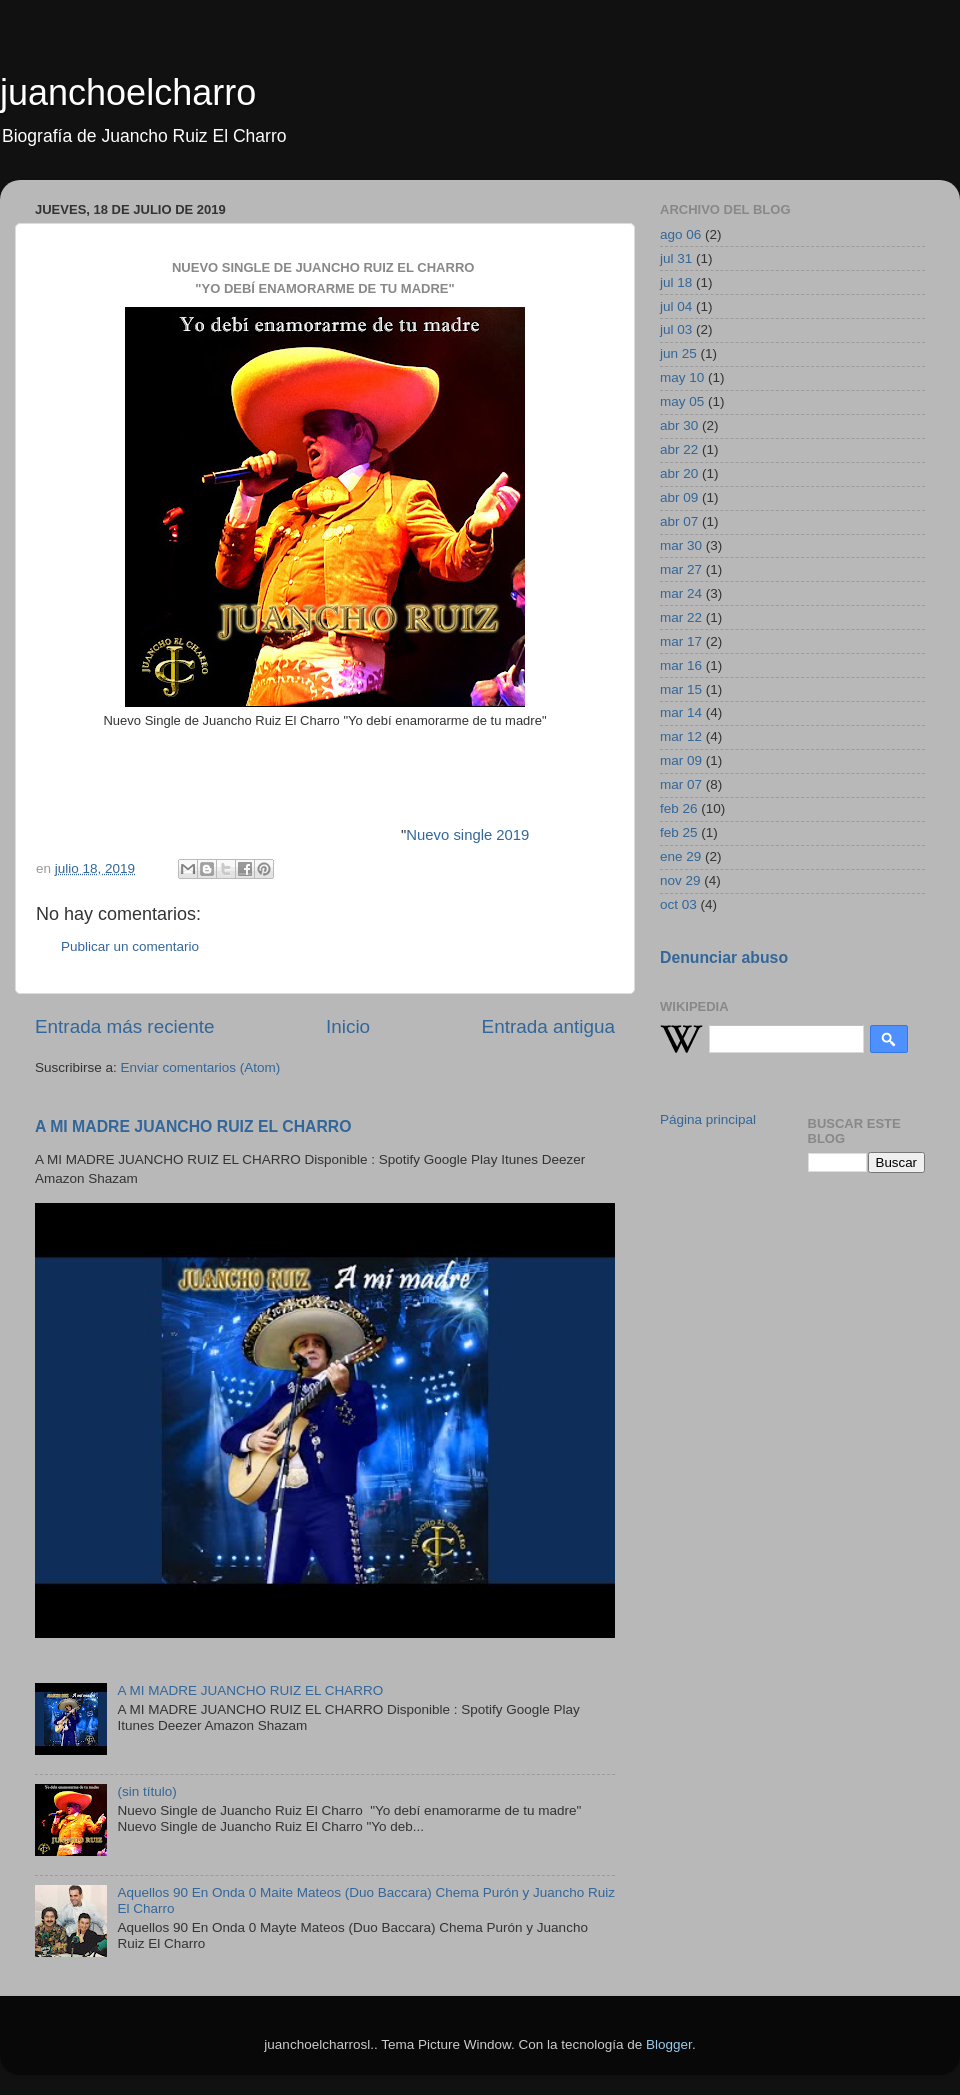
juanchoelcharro (128, 92)
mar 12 (681, 736)
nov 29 (680, 880)
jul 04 (676, 306)
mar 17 (681, 641)
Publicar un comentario (130, 946)
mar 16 (681, 665)
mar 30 (681, 545)
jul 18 (676, 282)
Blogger (669, 2044)
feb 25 (679, 832)
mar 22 (681, 617)
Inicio (348, 1026)
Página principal (708, 1119)
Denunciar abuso (724, 957)
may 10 (682, 377)
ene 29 (680, 856)
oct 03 (678, 904)
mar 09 (681, 760)
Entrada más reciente (125, 1026)
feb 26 (679, 808)
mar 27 (681, 569)
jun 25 (678, 353)
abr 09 (679, 497)
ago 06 (680, 234)
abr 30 (679, 425)
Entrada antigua (548, 1026)
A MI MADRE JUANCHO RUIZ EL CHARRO (193, 1126)
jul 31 (676, 258)
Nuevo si (435, 835)
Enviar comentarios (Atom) (201, 1067)
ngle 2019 (496, 835)
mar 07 (681, 784)
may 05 (682, 401)
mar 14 (681, 712)
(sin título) (146, 1791)
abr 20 (679, 473)
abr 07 (679, 521)
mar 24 (681, 593)
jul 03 (676, 329)
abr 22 (679, 449)
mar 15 (681, 689)
